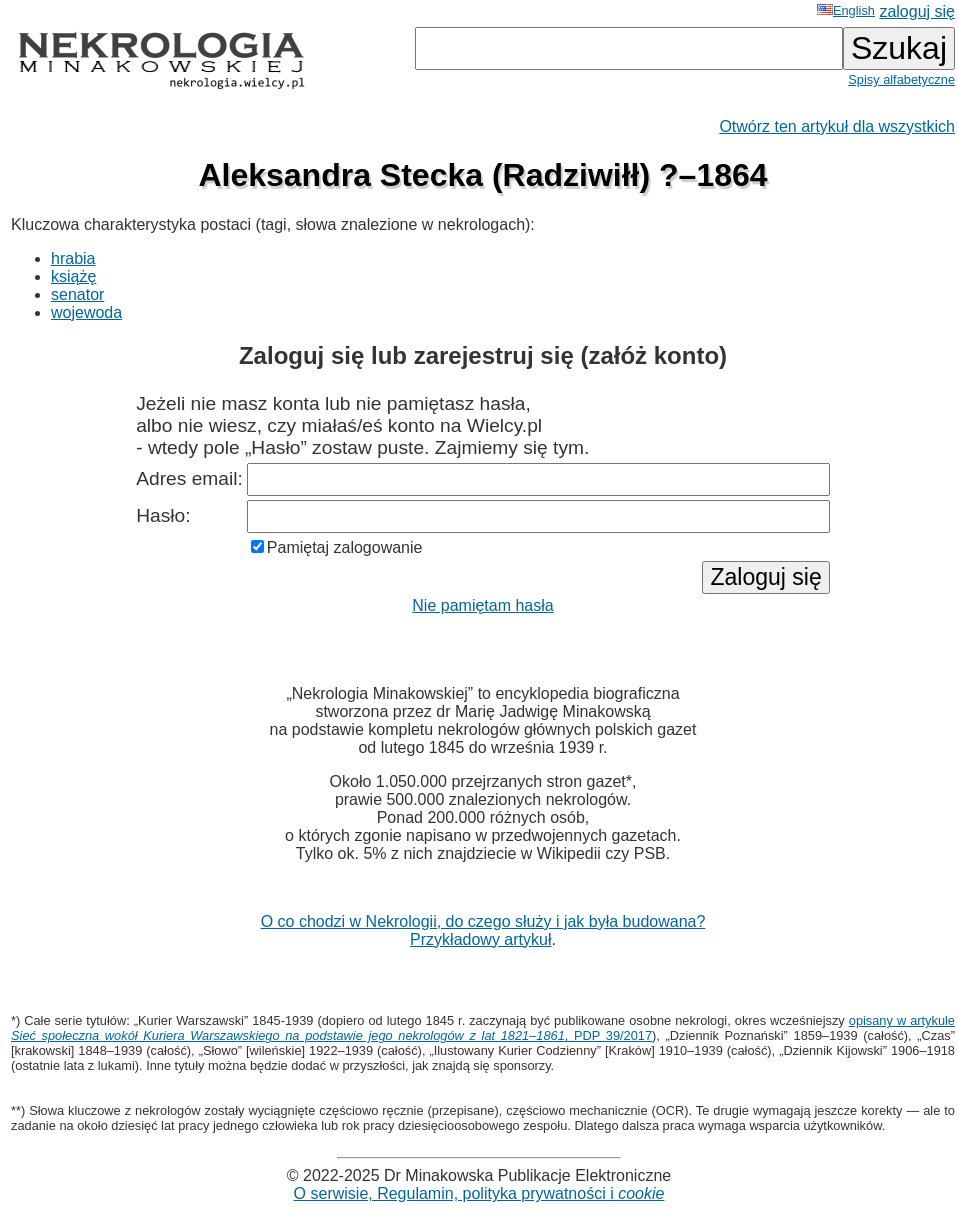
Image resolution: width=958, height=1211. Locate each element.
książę (73, 276)
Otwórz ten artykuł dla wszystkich (837, 126)
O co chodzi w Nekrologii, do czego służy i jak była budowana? (483, 921)
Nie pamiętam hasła (482, 605)
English (846, 10)
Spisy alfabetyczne (901, 79)
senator (77, 294)
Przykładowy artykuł (480, 939)
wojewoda (86, 312)
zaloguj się (917, 11)
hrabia (73, 258)
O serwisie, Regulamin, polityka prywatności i (479, 1193)
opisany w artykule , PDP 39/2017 (483, 1028)
